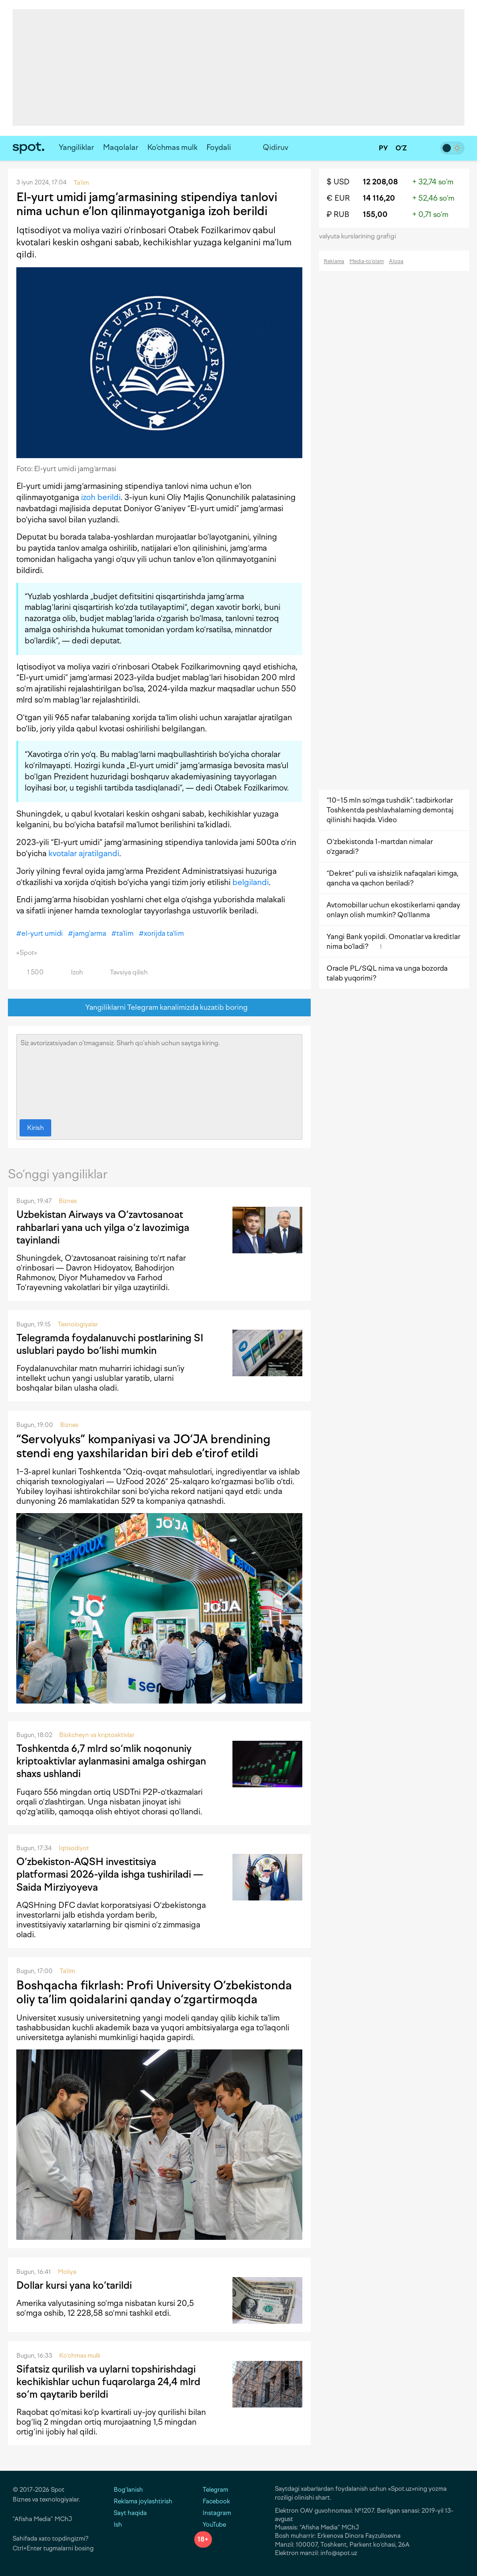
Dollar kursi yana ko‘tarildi (74, 2285)
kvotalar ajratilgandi (83, 853)
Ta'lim (67, 1970)
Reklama (334, 261)
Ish (118, 2524)
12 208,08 (380, 181)
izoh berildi (101, 497)
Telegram (211, 2489)
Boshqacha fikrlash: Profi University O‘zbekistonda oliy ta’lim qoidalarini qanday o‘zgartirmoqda (154, 1992)
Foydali (218, 147)
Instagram (212, 2512)
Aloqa (396, 261)
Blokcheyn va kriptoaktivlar (97, 1734)
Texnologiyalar (78, 1324)
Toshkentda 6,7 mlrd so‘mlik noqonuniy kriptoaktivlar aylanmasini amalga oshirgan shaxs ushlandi (111, 1761)
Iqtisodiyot (74, 1848)
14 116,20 (379, 198)
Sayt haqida (130, 2512)
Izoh (71, 972)
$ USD (338, 181)
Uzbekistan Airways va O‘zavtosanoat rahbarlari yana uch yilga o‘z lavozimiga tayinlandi (102, 1227)
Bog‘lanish (128, 2489)
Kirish (35, 1128)
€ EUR (338, 198)
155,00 (375, 214)
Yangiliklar (76, 147)
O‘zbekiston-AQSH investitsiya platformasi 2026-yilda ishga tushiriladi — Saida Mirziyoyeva (109, 1874)
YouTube (210, 2524)
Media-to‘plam (366, 261)
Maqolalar (120, 147)
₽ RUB (338, 214)
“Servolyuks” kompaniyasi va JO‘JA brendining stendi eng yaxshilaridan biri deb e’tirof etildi (143, 1446)
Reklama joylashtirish (143, 2501)
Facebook (212, 2501)
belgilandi (250, 882)
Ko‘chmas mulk (172, 147)
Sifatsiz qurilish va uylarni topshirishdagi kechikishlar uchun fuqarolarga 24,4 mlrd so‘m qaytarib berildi (108, 2381)
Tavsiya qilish (123, 972)
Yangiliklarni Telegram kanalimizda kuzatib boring (159, 1008)
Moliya (67, 2271)
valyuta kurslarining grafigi (360, 236)
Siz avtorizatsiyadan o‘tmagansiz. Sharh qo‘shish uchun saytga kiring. (159, 1074)
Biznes (68, 1200)
